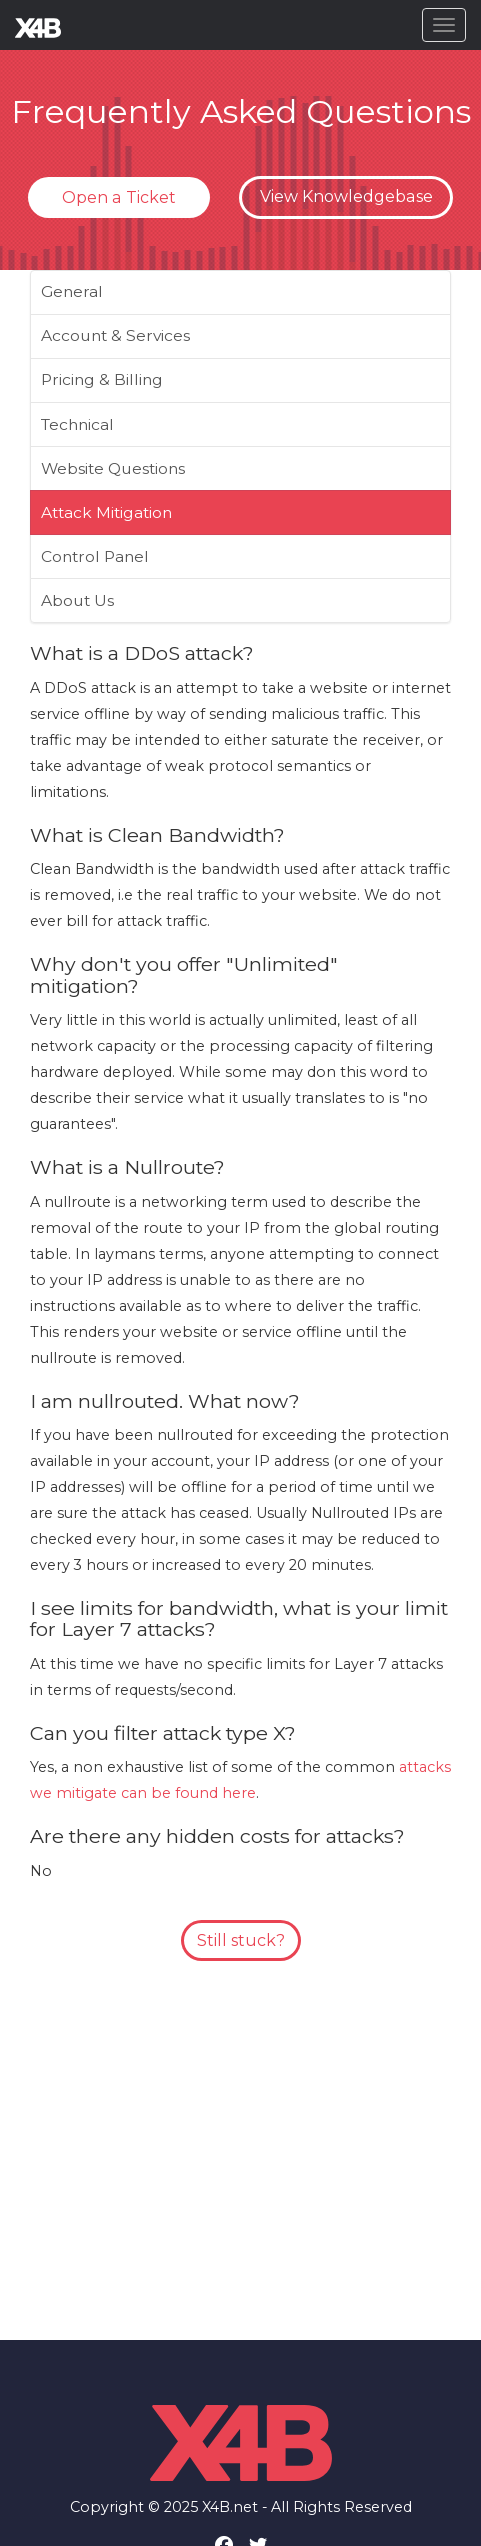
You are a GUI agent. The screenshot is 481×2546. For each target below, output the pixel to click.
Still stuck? (241, 1940)
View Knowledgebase (346, 196)
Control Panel (95, 556)
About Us (77, 600)
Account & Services (115, 335)
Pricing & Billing (102, 379)
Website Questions (113, 468)
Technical (77, 424)
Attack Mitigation (106, 512)
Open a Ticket (119, 197)
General (72, 291)
